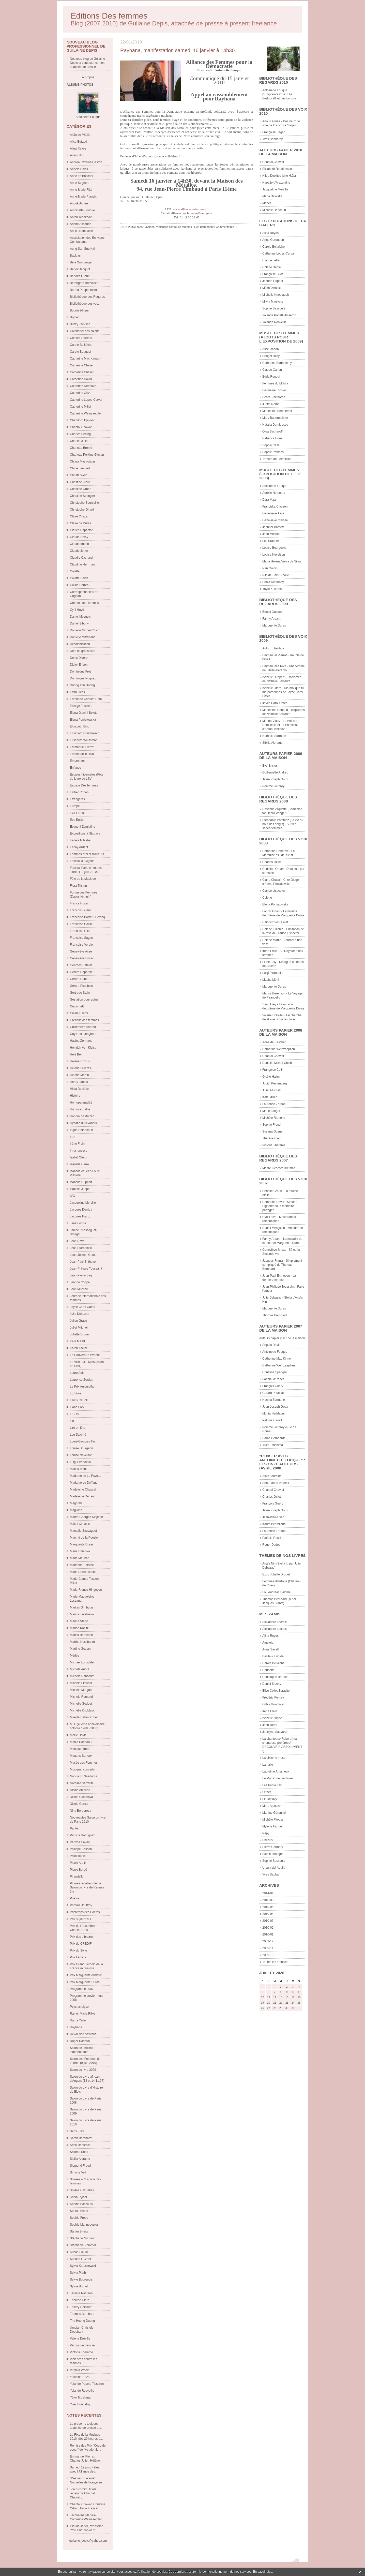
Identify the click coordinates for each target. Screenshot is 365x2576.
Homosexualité (80, 1109)
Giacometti (77, 1006)
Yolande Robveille (82, 2390)
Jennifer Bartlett (273, 527)
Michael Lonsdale (82, 1662)
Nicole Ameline (80, 1790)
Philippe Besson (81, 1849)
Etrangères (77, 799)
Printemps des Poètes (85, 1912)
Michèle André (79, 1669)
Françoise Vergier (82, 944)
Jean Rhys (77, 1241)
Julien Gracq (78, 1320)
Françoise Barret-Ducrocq (87, 917)
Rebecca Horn (272, 438)
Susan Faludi (79, 2252)
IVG (72, 1196)
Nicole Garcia (79, 1804)
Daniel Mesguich (81, 616)
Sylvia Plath (78, 2272)
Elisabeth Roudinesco (84, 733)
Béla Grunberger (81, 262)
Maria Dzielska (80, 1551)
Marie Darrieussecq (83, 1572)
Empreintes (77, 761)
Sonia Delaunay (273, 582)
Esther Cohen (79, 792)
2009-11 (267, 1948)
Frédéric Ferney (273, 1697)
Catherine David (81, 379)
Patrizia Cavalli (80, 1842)
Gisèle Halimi (79, 1013)
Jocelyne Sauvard (274, 1732)
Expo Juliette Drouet (276, 1574)
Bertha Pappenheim (83, 290)
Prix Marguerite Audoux (86, 1975)
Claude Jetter (79, 551)
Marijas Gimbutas (82, 1607)
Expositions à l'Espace (85, 833)
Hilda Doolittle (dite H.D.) (279, 175)
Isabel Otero (78, 1157)
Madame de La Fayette (85, 1476)
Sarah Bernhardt (81, 2138)
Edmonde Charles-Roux (86, 699)
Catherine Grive (80, 393)
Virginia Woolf (79, 2370)
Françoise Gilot (80, 931)
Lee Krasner (270, 541)
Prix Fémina (78, 1957)
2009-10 (267, 1955)
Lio (72, 1421)
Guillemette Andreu (83, 1027)
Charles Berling (80, 434)
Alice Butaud (78, 141)
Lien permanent (204, 226)
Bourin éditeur (79, 310)
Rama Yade (78, 2020)
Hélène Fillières (80, 1068)
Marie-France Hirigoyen (86, 1589)
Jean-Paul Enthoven (83, 1261)
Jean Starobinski (81, 1248)
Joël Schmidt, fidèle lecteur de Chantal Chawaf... (83, 2493)
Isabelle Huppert (81, 1182)
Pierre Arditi (78, 1863)
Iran (72, 1137)
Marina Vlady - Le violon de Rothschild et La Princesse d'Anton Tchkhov (280, 725)
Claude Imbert (79, 544)
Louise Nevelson (81, 1455)
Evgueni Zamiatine (82, 826)
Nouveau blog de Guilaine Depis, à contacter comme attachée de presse (87, 63)
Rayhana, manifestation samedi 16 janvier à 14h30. (178, 50)
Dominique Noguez (83, 678)
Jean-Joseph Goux (83, 1255)
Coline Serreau (80, 585)
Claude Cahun (272, 369)
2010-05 (267, 1907)
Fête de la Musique (83, 879)
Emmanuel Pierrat (82, 747)
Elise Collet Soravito (276, 1690)
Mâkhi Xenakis (272, 288)
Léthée (267, 1792)
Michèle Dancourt (82, 1676)
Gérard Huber (79, 979)
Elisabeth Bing (79, 726)
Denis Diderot (79, 658)
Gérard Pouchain (81, 986)
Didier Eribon (78, 664)
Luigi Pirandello (80, 1462)
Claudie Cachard (81, 557)
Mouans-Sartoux (81, 1756)
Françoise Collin (81, 924)
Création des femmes (84, 603)
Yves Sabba (270, 1874)
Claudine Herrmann (83, 564)
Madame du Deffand (84, 1482)
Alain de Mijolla (80, 135)
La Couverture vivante (85, 1355)
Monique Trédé (80, 1749)
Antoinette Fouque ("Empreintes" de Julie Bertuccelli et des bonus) (279, 94)
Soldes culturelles (82, 2190)
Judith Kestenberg (274, 1083)
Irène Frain (77, 1143)
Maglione (76, 1510)
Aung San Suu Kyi (82, 248)
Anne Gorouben (273, 240)
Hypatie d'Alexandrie (84, 1123)
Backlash (76, 255)
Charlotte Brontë (81, 448)
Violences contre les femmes (174, 226)
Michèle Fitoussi (81, 1683)
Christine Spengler (82, 496)
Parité (74, 1828)
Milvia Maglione (272, 301)
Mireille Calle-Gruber (84, 1717)
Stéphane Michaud (82, 2238)
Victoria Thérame (81, 2352)
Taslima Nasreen (81, 2293)
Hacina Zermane (81, 1041)
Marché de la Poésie (84, 1537)
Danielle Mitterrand (83, 637)
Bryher (74, 317)
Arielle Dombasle (81, 231)
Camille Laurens (81, 338)
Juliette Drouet (79, 1334)
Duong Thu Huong (82, 685)
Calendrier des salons (84, 331)
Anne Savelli (270, 1649)
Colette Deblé (79, 578)
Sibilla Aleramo (80, 2159)
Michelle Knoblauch (83, 1710)
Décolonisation (80, 644)
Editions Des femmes (109, 15)
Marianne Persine (82, 1565)
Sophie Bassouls (81, 2204)
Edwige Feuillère (81, 706)
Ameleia (267, 1642)
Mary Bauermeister (275, 418)
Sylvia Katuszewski (83, 2266)
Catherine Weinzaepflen (86, 413)
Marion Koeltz (79, 1628)
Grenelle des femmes (84, 1020)
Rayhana (76, 2027)
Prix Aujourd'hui (80, 1919)
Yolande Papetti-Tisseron (87, 2384)
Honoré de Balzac (82, 1116)
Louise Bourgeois (82, 1448)
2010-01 (267, 1934)
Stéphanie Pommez (83, 2245)
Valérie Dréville (80, 2338)
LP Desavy (269, 1799)
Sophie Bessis (79, 2211)
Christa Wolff (78, 475)
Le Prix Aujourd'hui (82, 1386)
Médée (74, 1655)
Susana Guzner (80, 2259)
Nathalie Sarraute (82, 1783)
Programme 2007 (82, 1989)
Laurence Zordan (81, 1379)
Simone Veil (78, 2172)
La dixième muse (273, 1758)
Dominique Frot (80, 671)
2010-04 (267, 1914)
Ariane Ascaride (80, 224)
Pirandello (76, 1876)
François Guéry (80, 910)
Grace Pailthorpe (273, 397)
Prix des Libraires (82, 1937)
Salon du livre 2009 (83, 2070)
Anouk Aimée (79, 203)
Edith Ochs (77, 692)
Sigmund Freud (80, 2165)
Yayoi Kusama (272, 589)
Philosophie (78, 1856)
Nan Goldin (270, 568)
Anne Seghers (79, 183)
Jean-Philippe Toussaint (86, 1268)
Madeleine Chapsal (83, 1489)
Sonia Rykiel (78, 2197)
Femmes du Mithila (275, 383)
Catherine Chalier (82, 365)
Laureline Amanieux (275, 1771)
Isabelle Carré (79, 1164)
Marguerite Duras (82, 1544)
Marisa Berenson (81, 1635)
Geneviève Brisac (82, 958)
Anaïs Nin (76, 155)
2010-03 (267, 1921)
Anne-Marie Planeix (83, 196)
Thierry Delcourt (81, 2307)
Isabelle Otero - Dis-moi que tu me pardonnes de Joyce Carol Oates (283, 692)
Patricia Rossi (271, 1538)
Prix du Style (78, 1950)
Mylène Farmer (272, 1826)
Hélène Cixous (80, 1061)
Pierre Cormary (272, 1847)
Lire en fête (77, 1428)
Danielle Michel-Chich (84, 630)
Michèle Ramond (81, 1697)
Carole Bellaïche (81, 345)
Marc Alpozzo (271, 1806)
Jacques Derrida (81, 1209)
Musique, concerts (82, 1769)
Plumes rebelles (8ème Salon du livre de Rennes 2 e (87, 1887)
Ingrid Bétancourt (81, 1130)
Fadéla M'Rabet (80, 840)
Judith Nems (270, 404)
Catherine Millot (80, 406)
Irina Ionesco (78, 1150)
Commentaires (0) (227, 226)
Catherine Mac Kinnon (277, 1358)
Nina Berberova (80, 1810)
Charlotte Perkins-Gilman (87, 454)
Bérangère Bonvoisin (84, 283)
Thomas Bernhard (82, 2314)
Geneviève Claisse (275, 520)
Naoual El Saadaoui (83, 1776)
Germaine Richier (274, 390)
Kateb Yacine (79, 1348)
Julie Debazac (79, 1314)
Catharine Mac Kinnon (85, 358)
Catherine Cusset (82, 372)
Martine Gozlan (80, 1648)
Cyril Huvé (77, 610)
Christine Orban (80, 489)
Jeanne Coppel (80, 1282)
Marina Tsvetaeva (82, 1614)
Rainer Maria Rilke (82, 2013)
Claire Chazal (79, 516)
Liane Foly (77, 1407)
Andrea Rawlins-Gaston (86, 162)
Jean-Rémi (269, 1725)
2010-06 (267, 1900)
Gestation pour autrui (84, 999)
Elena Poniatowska (83, 719)
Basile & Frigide (273, 1656)
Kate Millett (77, 1341)
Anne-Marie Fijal (81, 189)
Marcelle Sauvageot (83, 1530)
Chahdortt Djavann (82, 420)
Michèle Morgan (81, 1690)
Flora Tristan (78, 885)
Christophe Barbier (275, 1677)
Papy (265, 1833)
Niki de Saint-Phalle (275, 575)
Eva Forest (77, 813)
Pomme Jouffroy (81, 1905)
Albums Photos (80, 84)
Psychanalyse (79, 2006)
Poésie (74, 1898)
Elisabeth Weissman (84, 740)
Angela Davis (79, 169)
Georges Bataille (81, 965)
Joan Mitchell (79, 1289)
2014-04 (267, 1893)
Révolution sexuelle (83, 2034)
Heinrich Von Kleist (83, 1047)
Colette (75, 571)
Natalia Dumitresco (275, 424)
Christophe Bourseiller (85, 502)
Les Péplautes (272, 1785)
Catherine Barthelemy (277, 363)
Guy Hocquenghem (83, 1034)
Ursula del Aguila (273, 1867)
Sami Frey (77, 2131)
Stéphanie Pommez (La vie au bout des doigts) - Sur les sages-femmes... (282, 824)
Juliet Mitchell (79, 1327)
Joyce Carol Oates (82, 1307)
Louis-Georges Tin (82, 1441)
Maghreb (76, 1503)
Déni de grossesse (82, 651)
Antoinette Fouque (87, 117)
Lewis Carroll (78, 1400)
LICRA (74, 1414)
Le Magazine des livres (278, 1778)
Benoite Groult (79, 276)
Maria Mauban (79, 1558)
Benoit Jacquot (80, 269)
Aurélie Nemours (273, 493)
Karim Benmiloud (273, 1524)
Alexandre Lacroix (274, 1622)
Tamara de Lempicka (276, 459)
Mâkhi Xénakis (80, 1524)
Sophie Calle (271, 445)
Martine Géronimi (274, 1812)
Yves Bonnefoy (80, 2404)
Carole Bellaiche (273, 1663)
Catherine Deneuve (83, 386)
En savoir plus (262, 2571)
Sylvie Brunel (79, 2286)
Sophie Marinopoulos (84, 2224)
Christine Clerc (80, 482)
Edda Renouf (271, 376)
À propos (88, 77)
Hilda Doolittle (79, 1089)
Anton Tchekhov (81, 217)
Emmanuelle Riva (82, 754)
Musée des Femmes (84, 1762)
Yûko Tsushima (80, 2397)
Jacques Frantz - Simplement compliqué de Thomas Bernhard (282, 1265)
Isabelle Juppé (79, 1189)
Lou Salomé (78, 1434)
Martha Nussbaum (82, 1642)
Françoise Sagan (81, 938)
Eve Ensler (77, 820)
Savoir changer (272, 1854)
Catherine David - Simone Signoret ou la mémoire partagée (279, 1206)
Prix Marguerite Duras (85, 1982)
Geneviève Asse (81, 951)
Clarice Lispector (81, 530)
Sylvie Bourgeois (81, 2279)
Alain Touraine (272, 1476)
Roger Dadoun (80, 2041)
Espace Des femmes (84, 785)
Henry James (79, 1082)
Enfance (75, 767)
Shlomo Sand (79, 2152)
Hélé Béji (76, 1054)
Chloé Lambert (80, 468)
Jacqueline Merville (83, 1202)
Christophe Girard (82, 509)
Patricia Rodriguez (82, 1835)
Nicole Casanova (81, 1797)
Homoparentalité (81, 1102)
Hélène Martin (79, 1075)
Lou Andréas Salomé (276, 1592)
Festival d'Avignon (82, 861)
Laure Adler (77, 1373)
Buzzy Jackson (80, 324)
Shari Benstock (80, 2145)
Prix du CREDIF (81, 1943)
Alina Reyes (78, 148)
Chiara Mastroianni (83, 461)
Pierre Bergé (78, 1869)
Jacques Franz (80, 1216)
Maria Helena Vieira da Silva (281, 561)
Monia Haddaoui (81, 1742)
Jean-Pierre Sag (81, 1275)
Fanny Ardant (79, 847)
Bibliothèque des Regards (87, 297)
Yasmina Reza (79, 2377)
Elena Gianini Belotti (83, 712)
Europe (75, 806)
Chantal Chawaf (81, 427)
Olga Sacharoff (272, 431)
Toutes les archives (275, 1962)
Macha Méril (78, 1469)
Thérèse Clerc (79, 2300)
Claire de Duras (80, 523)
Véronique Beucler (82, 2345)
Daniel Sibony (79, 623)
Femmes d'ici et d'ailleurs (87, 854)
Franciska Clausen (274, 506)
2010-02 (267, 1927)
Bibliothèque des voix (84, 303)
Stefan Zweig (79, 2231)
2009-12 (267, 1941)
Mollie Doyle (78, 1735)
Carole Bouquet (80, 351)
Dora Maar (269, 499)
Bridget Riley (271, 356)
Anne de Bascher (81, 176)
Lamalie (267, 1764)
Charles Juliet (79, 441)
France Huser (79, 903)
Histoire (75, 1095)
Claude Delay (79, 537)
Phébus (267, 1840)
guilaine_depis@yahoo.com (88, 2540)
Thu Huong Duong (82, 2320)
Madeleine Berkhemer (277, 411)
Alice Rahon (270, 349)
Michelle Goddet (81, 1703)
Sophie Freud (79, 2218)
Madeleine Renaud (83, 1496)
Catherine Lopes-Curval (86, 399)
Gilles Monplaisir (273, 1704)
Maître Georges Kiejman (86, 1517)
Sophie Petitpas (273, 452)
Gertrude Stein (80, 992)
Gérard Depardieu (82, 972)
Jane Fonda (78, 1223)
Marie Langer (271, 1111)
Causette (268, 1670)
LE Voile (75, 1393)
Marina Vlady (79, 1621)
